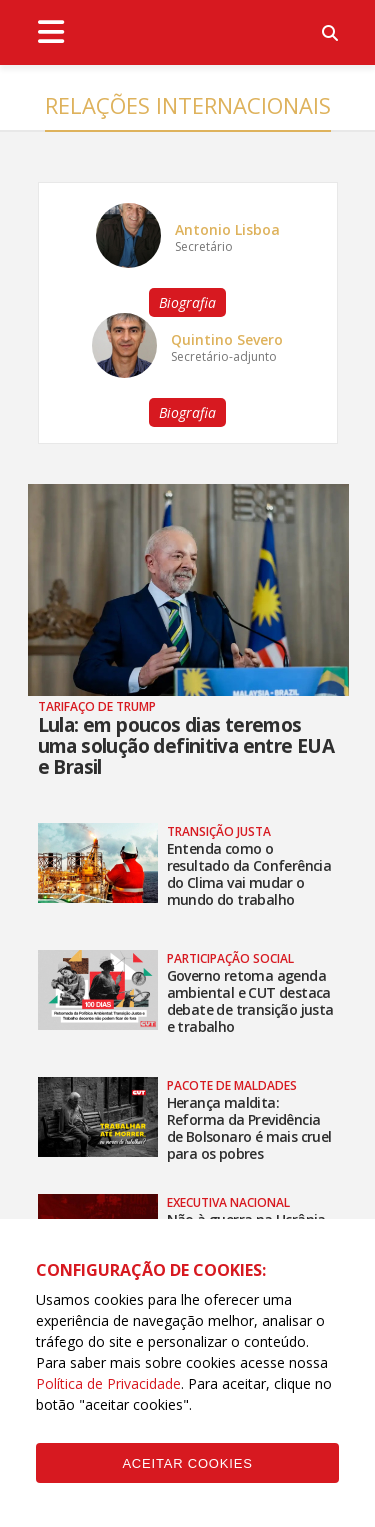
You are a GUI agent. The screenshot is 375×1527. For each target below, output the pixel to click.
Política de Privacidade (108, 1383)
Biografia (187, 302)
